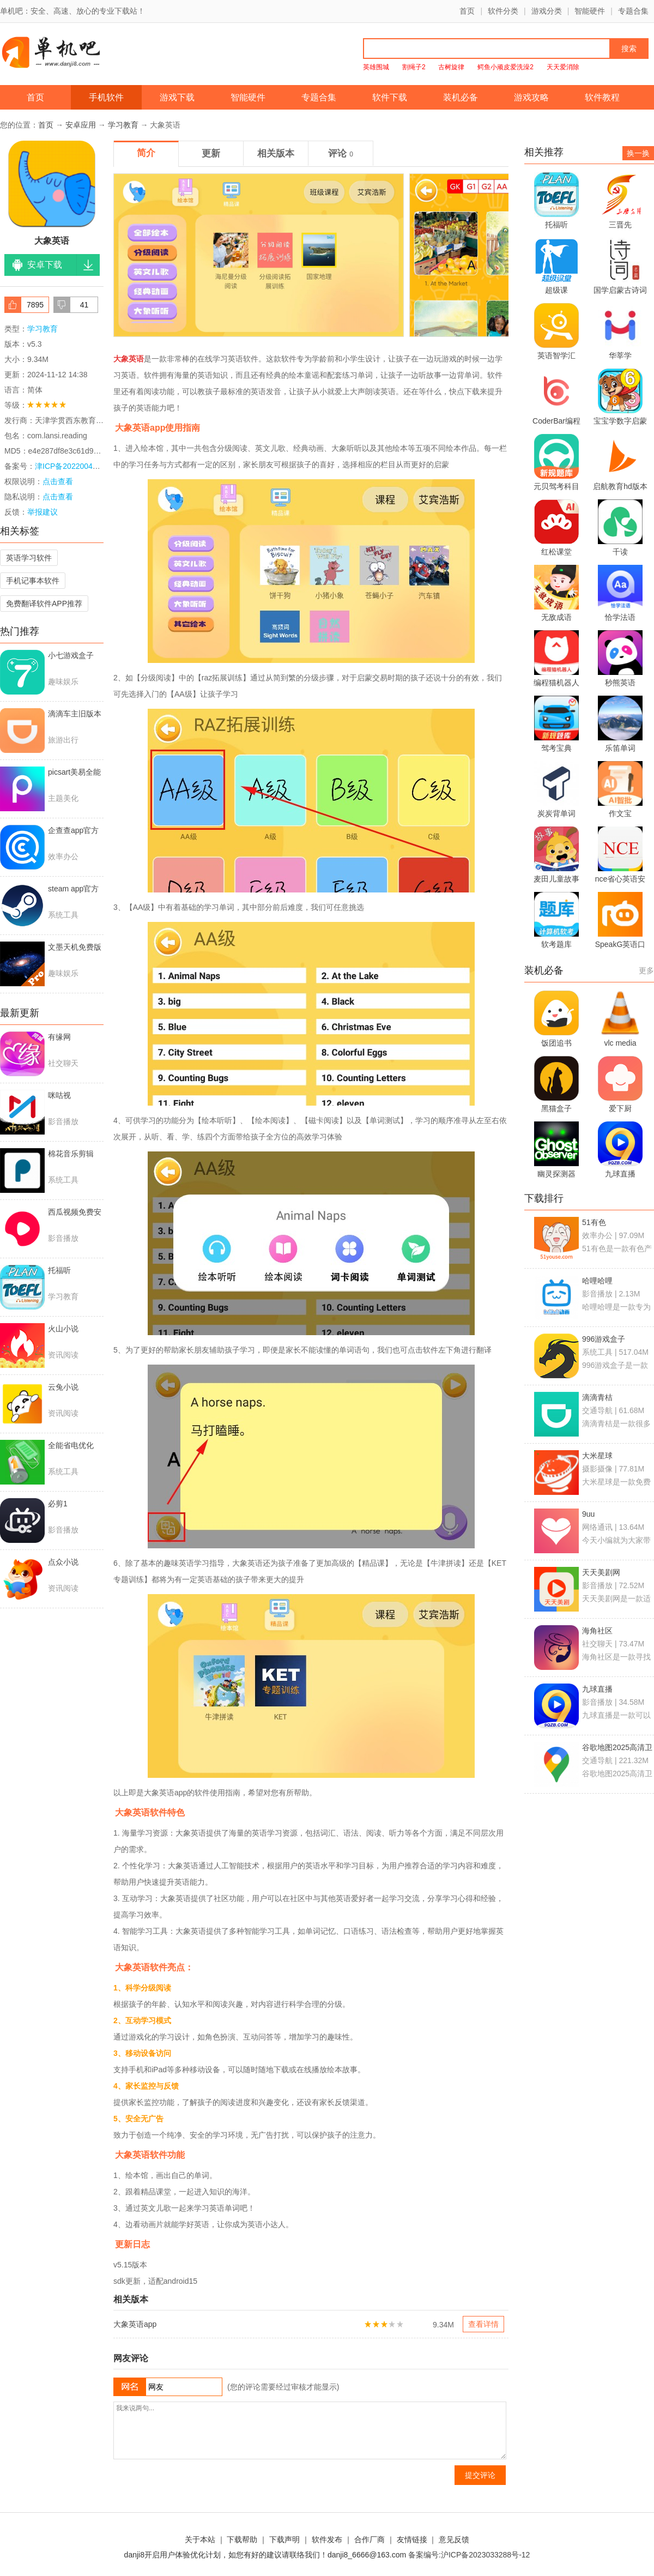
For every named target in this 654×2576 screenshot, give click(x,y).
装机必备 (460, 97)
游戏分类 (546, 11)
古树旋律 (451, 67)
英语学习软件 (29, 557)
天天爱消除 (563, 67)
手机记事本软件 (32, 580)
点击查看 (58, 496)
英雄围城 (376, 67)
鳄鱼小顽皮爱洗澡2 (505, 67)
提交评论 (480, 2475)
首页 (467, 11)
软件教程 (602, 97)
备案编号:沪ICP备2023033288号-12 (469, 2554)
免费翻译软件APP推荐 (44, 603)
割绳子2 (414, 67)
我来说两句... (309, 2430)
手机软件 (106, 97)
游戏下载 (177, 97)
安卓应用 (80, 124)
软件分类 (503, 11)
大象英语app (134, 2324)
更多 (646, 970)
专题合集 (633, 11)
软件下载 (389, 97)
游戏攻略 (531, 97)
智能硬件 (589, 11)
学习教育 (123, 124)
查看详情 (483, 2324)
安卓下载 (44, 264)
